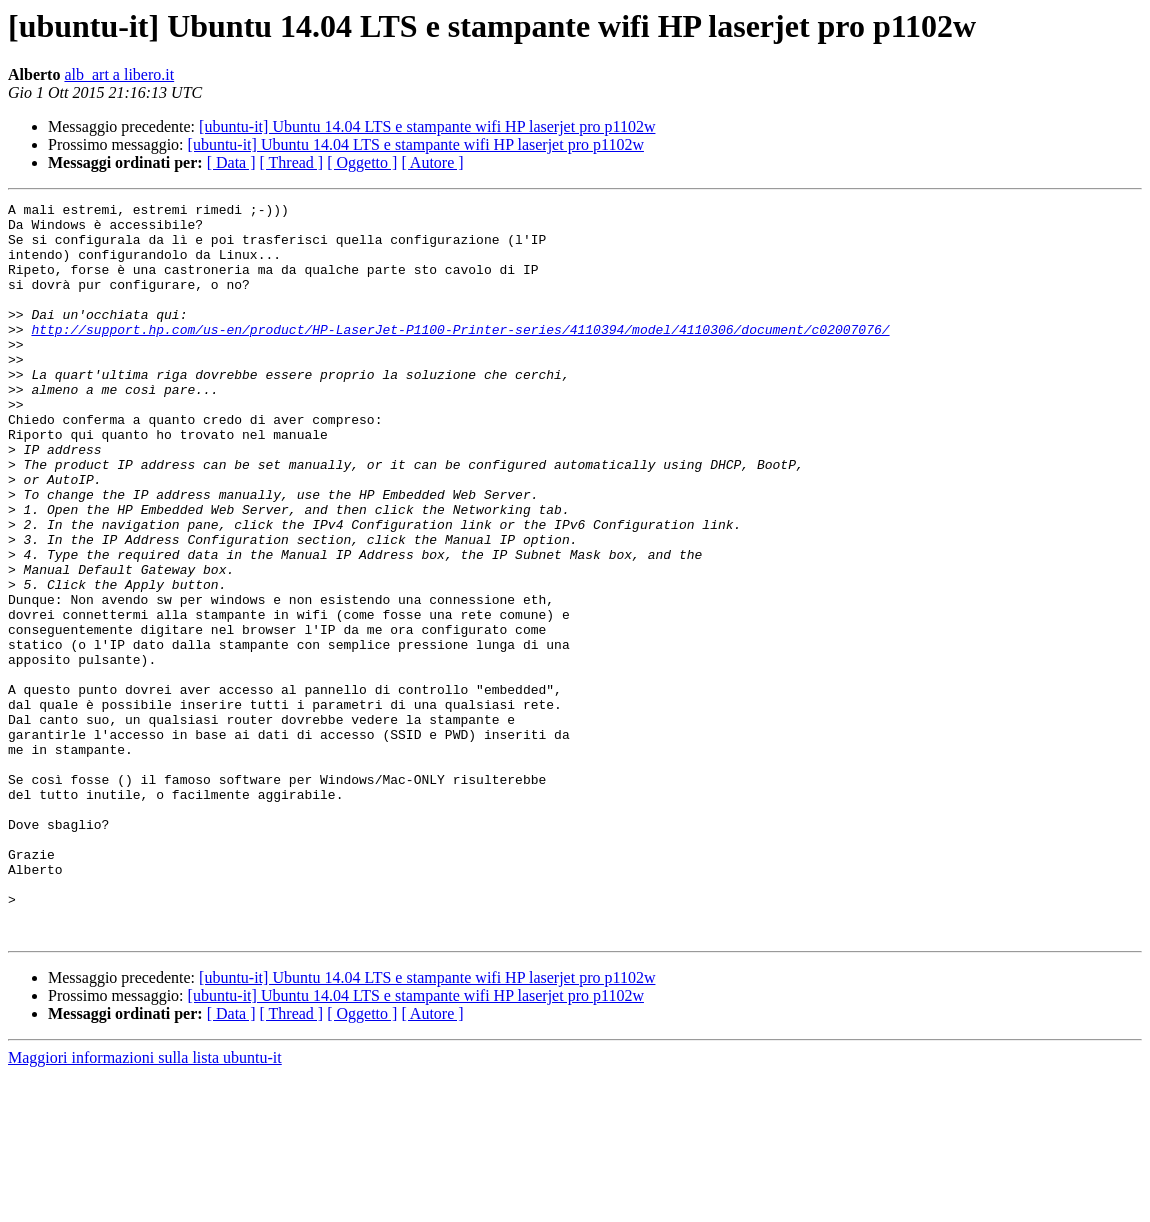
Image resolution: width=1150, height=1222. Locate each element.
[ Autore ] (432, 162)
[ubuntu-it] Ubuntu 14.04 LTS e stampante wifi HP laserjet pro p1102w (427, 126)
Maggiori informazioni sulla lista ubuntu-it (145, 1204)
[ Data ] (231, 162)
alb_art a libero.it (119, 74)
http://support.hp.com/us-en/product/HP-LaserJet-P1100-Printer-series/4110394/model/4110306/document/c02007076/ (460, 356)
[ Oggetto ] (362, 162)
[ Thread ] (292, 162)
